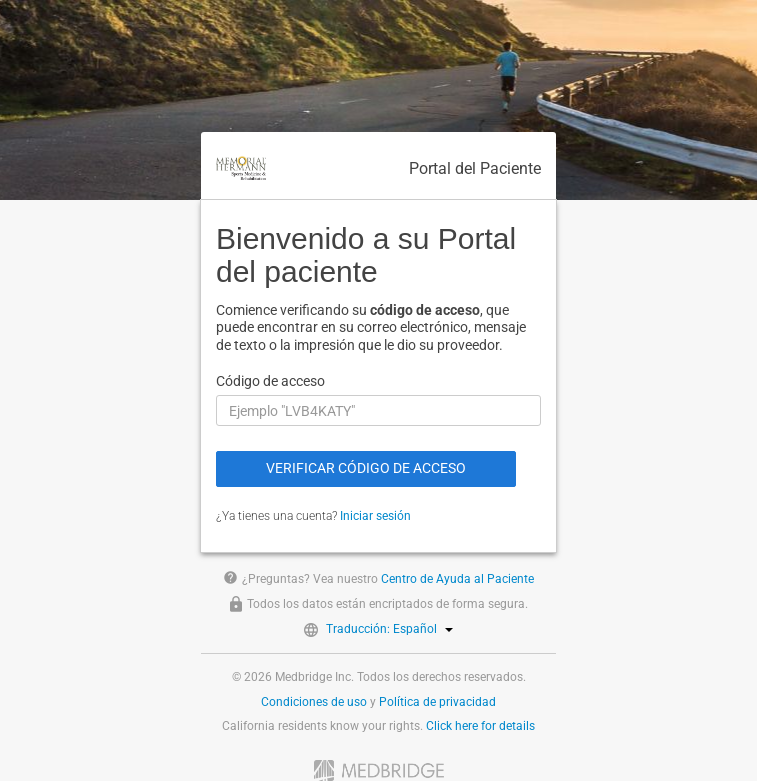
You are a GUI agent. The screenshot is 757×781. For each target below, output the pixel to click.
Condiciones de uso (314, 702)
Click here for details (480, 726)
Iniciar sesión (375, 516)
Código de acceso (270, 381)
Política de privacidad (437, 702)
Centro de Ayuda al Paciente (457, 579)
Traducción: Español (389, 629)
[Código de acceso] (378, 410)
